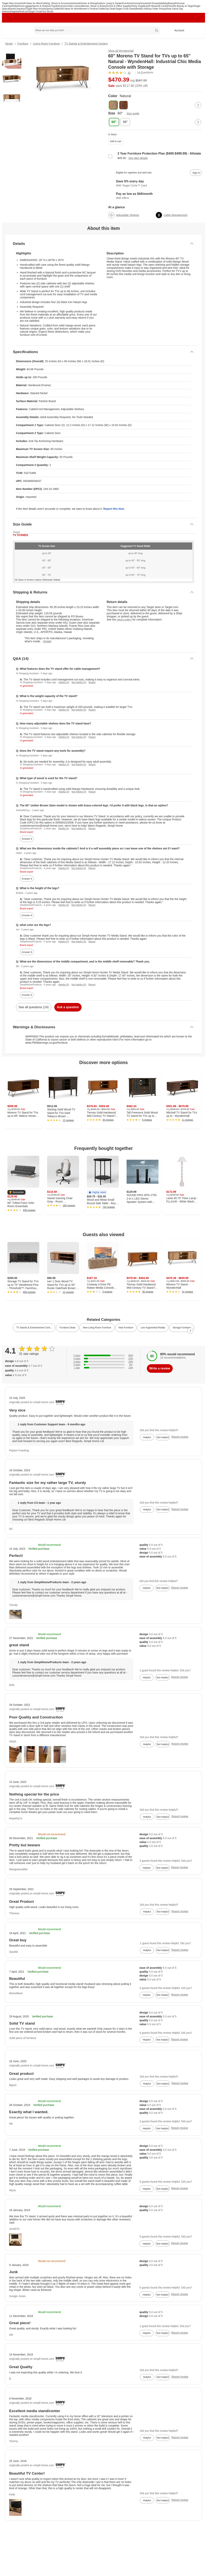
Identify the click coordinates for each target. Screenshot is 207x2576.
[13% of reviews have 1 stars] (103, 1367)
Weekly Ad (140, 8)
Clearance (20, 8)
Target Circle (34, 11)
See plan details (138, 158)
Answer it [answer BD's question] (27, 994)
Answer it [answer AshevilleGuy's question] (27, 838)
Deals (12, 8)
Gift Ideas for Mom (31, 3)
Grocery (136, 3)
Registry (14, 11)
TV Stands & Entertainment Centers (86, 43)
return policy (124, 619)
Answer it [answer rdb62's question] (27, 878)
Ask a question (68, 1007)
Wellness (18, 6)
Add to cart (115, 141)
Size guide (133, 113)
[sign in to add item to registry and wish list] (196, 173)
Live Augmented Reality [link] (153, 1327)
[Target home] (10, 30)
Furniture (127, 3)
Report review (179, 1436)
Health (10, 6)
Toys (54, 6)
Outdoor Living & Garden (109, 3)
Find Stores (47, 11)
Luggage (27, 6)
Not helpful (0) (78, 682)
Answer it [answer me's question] (27, 952)
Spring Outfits (53, 8)
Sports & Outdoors (42, 6)
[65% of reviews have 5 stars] (103, 1355)
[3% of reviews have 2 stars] (103, 1364)
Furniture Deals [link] (67, 1327)
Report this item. (114, 508)
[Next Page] (198, 105)
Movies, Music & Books (94, 6)
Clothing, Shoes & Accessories (57, 3)
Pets (169, 6)
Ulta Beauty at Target (183, 6)
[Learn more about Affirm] (155, 196)
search (156, 30)
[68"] (125, 122)
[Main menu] (24, 30)
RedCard (23, 11)
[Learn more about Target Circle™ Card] (155, 183)
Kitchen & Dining (88, 3)
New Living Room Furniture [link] (97, 1327)
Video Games (75, 6)
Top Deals (110, 8)
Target (9, 43)
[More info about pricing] (198, 82)
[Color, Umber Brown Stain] (123, 105)
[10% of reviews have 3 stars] (103, 1361)
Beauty (171, 3)
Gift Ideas (152, 6)
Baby (165, 3)
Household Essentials (151, 3)
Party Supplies (139, 6)
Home (76, 3)
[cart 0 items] (197, 30)
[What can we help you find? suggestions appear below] (96, 30)
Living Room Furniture (46, 43)
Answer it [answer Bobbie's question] (27, 915)
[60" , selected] (114, 122)
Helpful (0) (63, 682)
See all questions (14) (33, 1007)
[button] (16, 1192)
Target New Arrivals (12, 3)
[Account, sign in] (177, 30)
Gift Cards (162, 6)
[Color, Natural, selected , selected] (113, 105)
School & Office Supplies (119, 6)
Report (92, 682)
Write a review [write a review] (159, 1368)
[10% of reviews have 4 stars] (103, 1358)
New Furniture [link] (126, 1327)
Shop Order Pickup (156, 8)
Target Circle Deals (125, 8)
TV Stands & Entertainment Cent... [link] (34, 1327)
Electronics (62, 6)
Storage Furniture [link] (182, 1327)
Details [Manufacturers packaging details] (47, 641)
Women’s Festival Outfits (92, 8)
